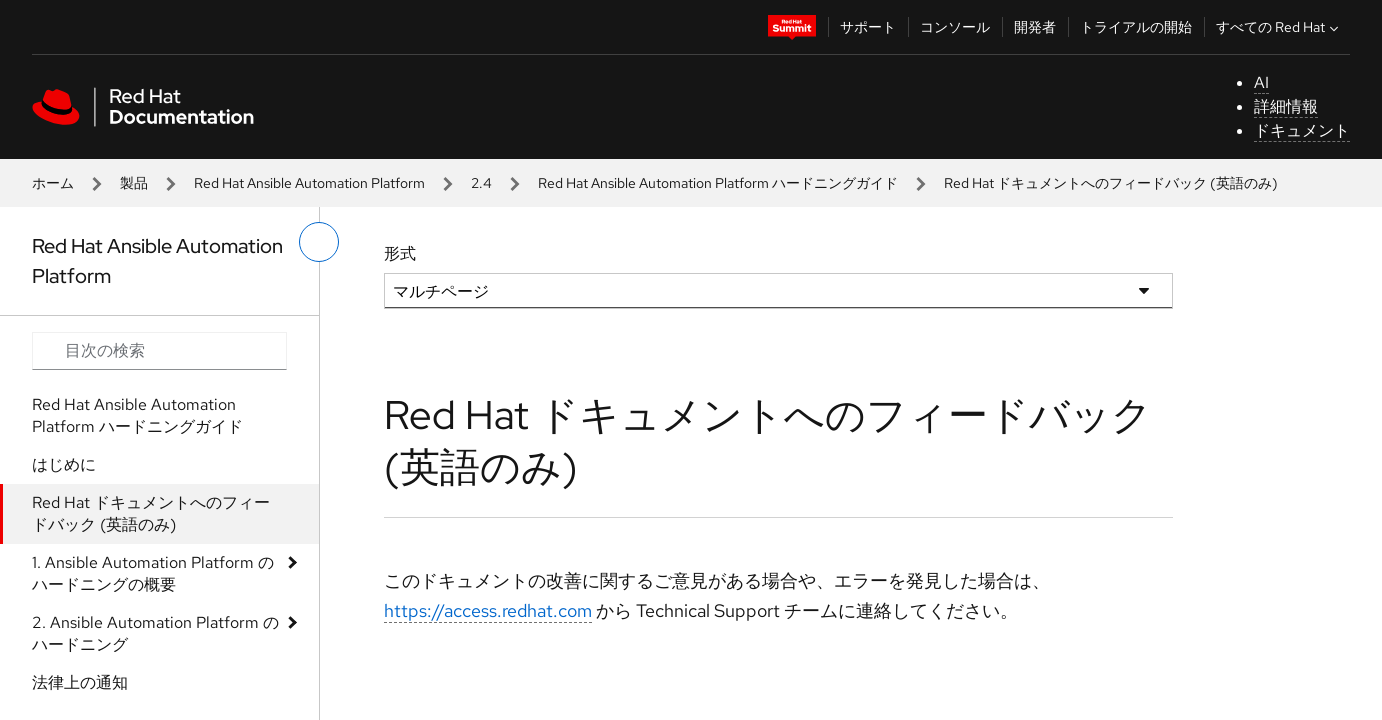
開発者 (1035, 27)
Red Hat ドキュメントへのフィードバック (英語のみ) (151, 513)
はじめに (64, 464)
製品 (134, 183)
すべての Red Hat (1279, 27)
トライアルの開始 (1136, 27)
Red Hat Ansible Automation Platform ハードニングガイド (718, 183)
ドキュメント (1302, 130)
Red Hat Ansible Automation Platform (309, 183)
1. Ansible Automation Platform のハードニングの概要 (153, 573)
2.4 (481, 183)
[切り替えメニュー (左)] (319, 242)
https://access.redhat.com (488, 610)
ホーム (53, 183)
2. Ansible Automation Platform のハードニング (155, 633)
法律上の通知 (80, 682)
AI (1261, 82)
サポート (868, 27)
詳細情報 (1286, 106)
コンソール (955, 27)
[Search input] (159, 351)
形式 (400, 253)
